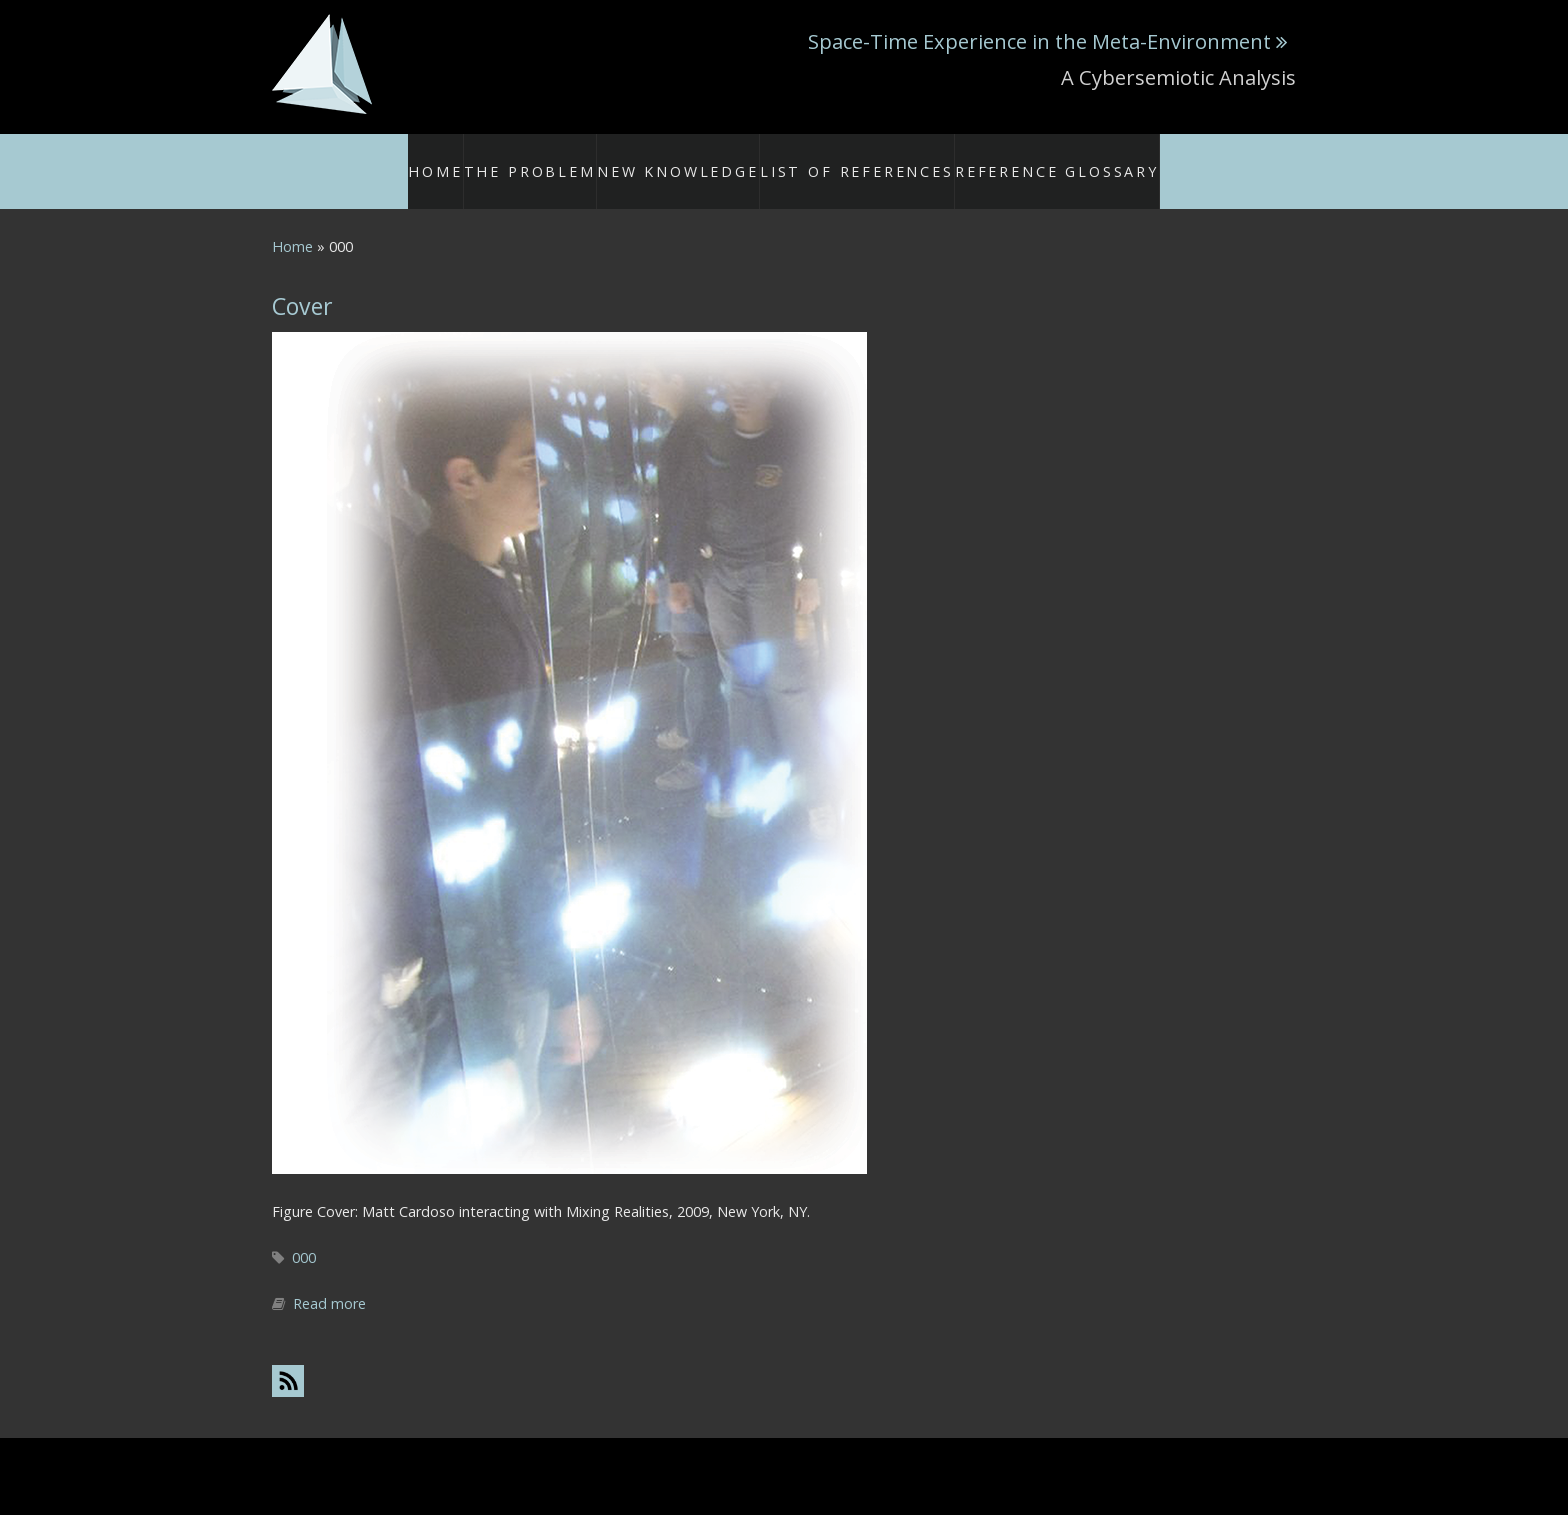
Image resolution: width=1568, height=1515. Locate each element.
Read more (329, 1280)
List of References (860, 159)
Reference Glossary (1024, 159)
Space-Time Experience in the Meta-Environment (1039, 41)
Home (490, 159)
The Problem (582, 159)
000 (304, 1234)
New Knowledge (710, 159)
